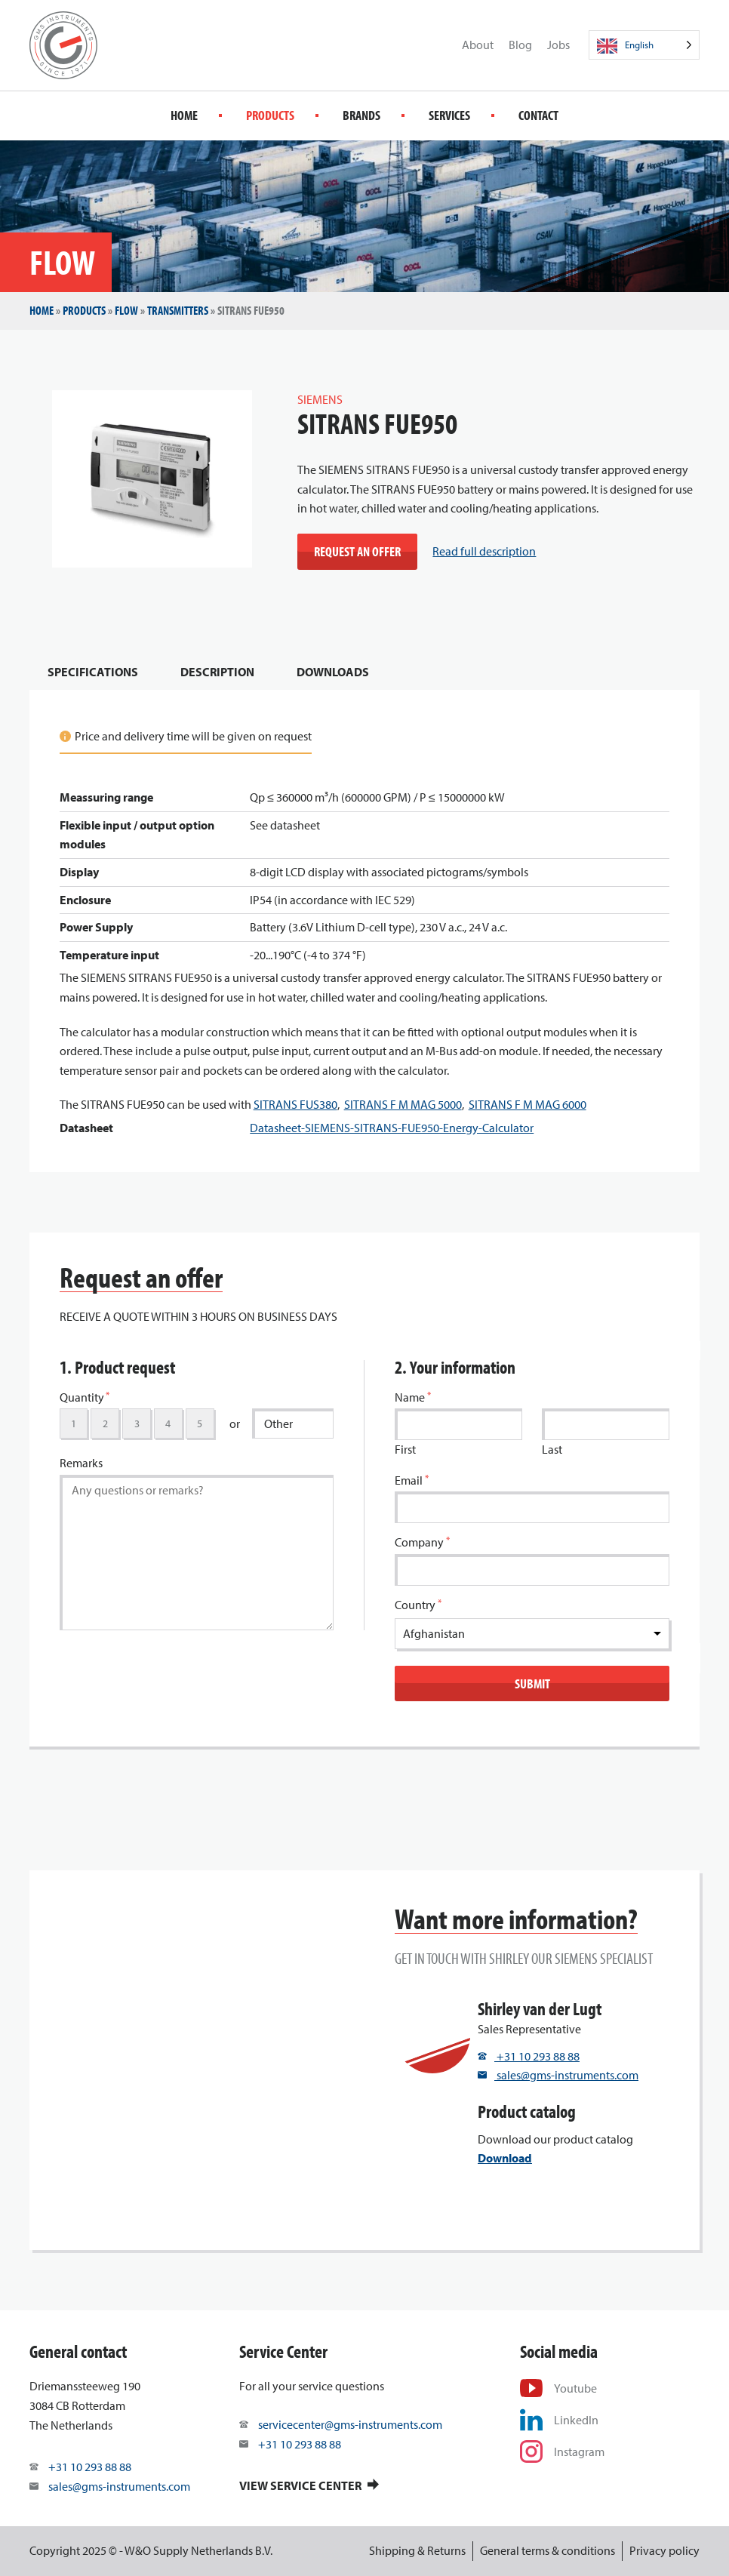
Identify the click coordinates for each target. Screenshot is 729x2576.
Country (418, 1604)
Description (217, 671)
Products (270, 115)
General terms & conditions (547, 2550)
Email (412, 1480)
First (405, 1449)
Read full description (484, 551)
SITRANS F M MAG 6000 (527, 1104)
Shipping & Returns (417, 2550)
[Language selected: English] (644, 45)
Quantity (85, 1397)
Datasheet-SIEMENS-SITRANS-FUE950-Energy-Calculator (392, 1127)
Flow (126, 310)
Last (552, 1449)
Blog (520, 44)
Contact (538, 115)
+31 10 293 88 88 (529, 2056)
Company (422, 1542)
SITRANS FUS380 (295, 1104)
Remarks (81, 1462)
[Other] (293, 1423)
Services (449, 115)
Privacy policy (664, 2550)
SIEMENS (320, 399)
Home (184, 115)
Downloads (333, 671)
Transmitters (177, 310)
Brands (361, 115)
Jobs (558, 44)
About (478, 44)
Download (505, 2157)
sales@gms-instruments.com (558, 2074)
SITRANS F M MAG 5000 (403, 1104)
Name (413, 1397)
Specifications (93, 671)
